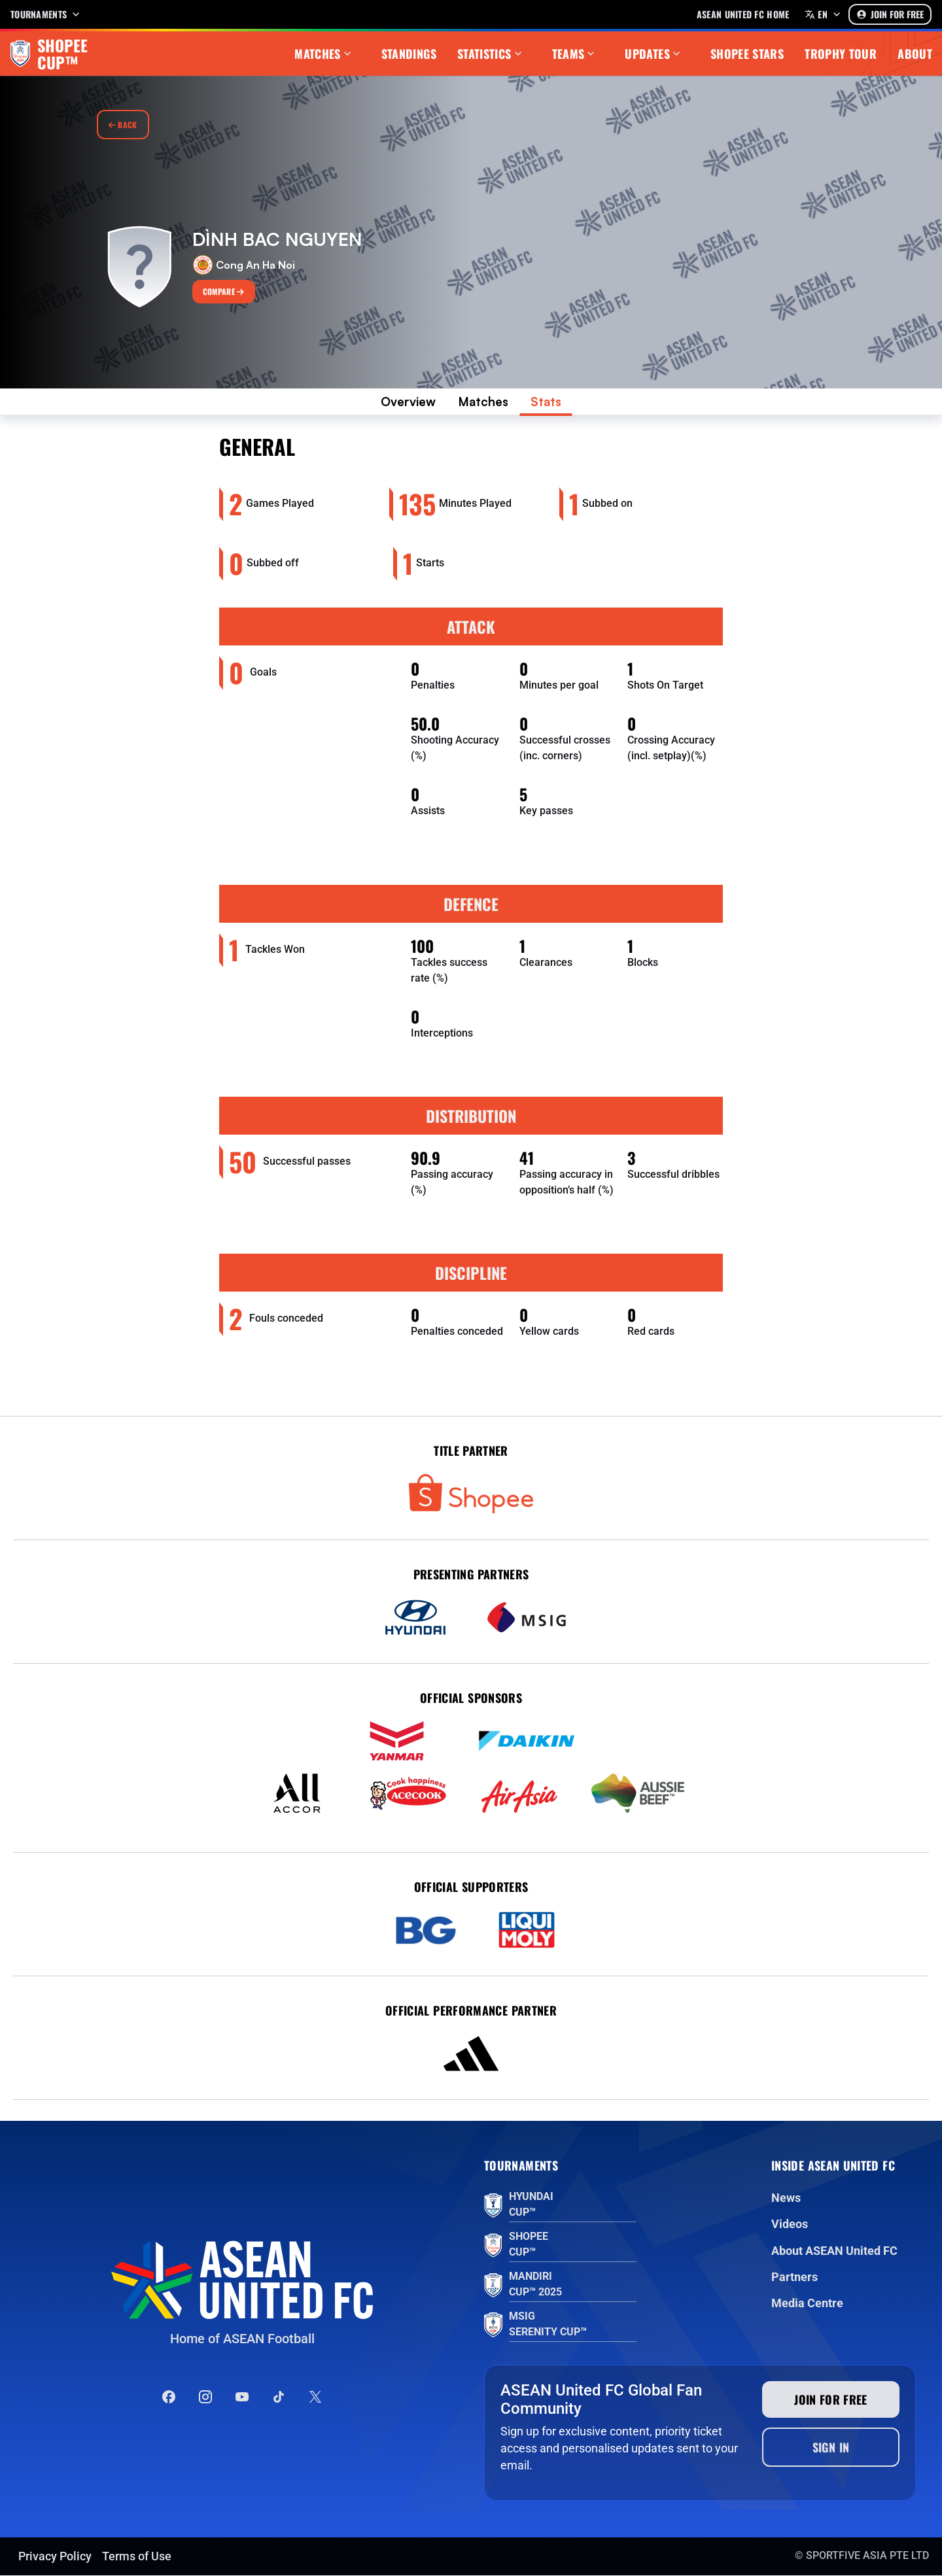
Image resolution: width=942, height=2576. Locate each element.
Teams (575, 53)
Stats (550, 402)
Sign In (831, 2447)
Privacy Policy (55, 2557)
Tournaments (46, 14)
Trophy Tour (841, 53)
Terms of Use (136, 2557)
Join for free (830, 2400)
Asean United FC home (743, 14)
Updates (654, 53)
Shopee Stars (747, 53)
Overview (406, 402)
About (915, 53)
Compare (224, 291)
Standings (408, 53)
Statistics (491, 53)
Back (123, 124)
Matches (324, 53)
